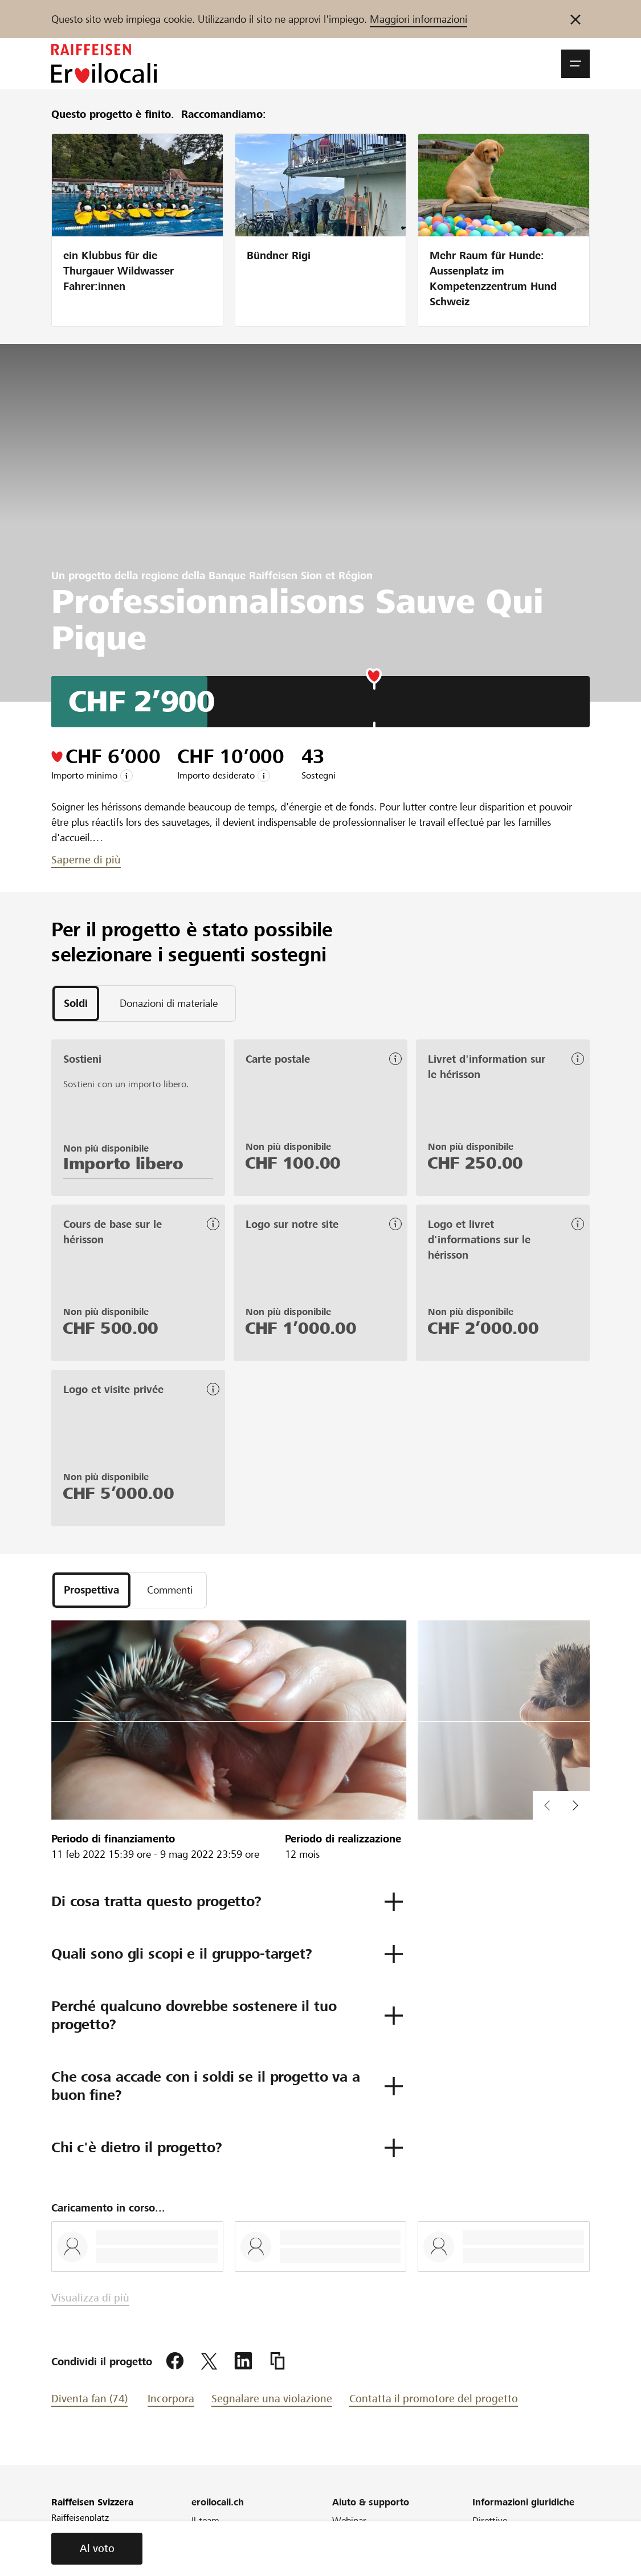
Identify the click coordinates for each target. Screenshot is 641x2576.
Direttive (489, 2520)
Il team (205, 2520)
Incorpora (171, 2399)
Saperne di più (86, 860)
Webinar (349, 2520)
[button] (575, 64)
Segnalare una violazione (271, 2399)
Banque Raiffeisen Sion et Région (291, 575)
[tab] (76, 1003)
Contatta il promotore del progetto (433, 2399)
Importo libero (123, 1163)
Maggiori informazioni (418, 19)
